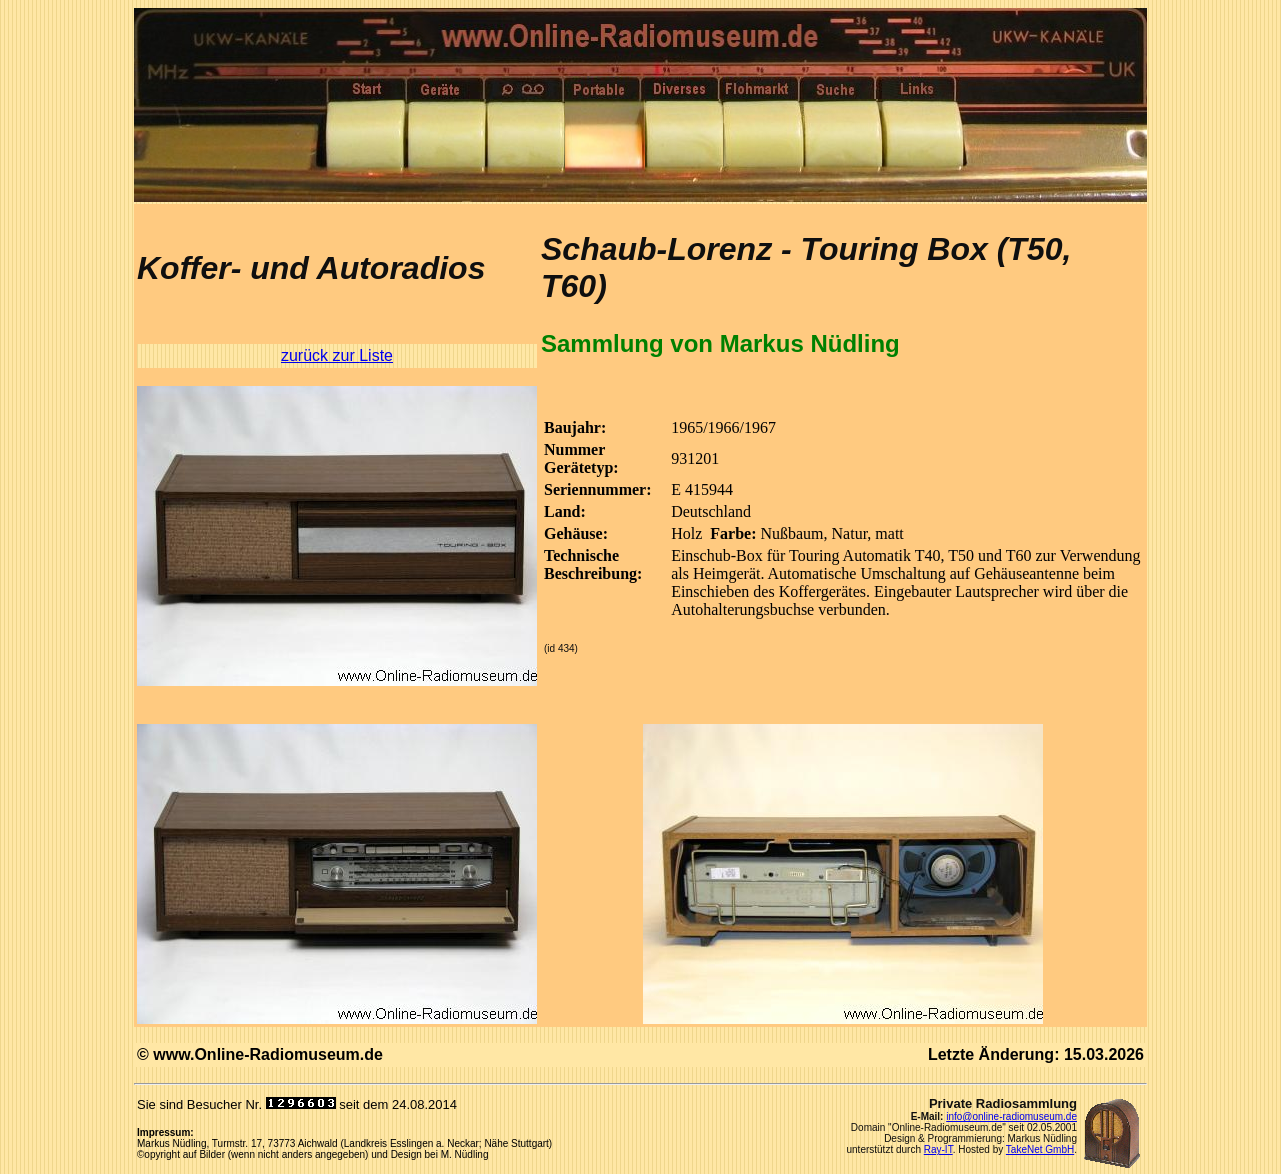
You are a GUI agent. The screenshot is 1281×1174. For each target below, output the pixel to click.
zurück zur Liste (337, 355)
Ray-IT (938, 1149)
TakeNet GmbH (1040, 1149)
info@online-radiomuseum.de (1011, 1116)
